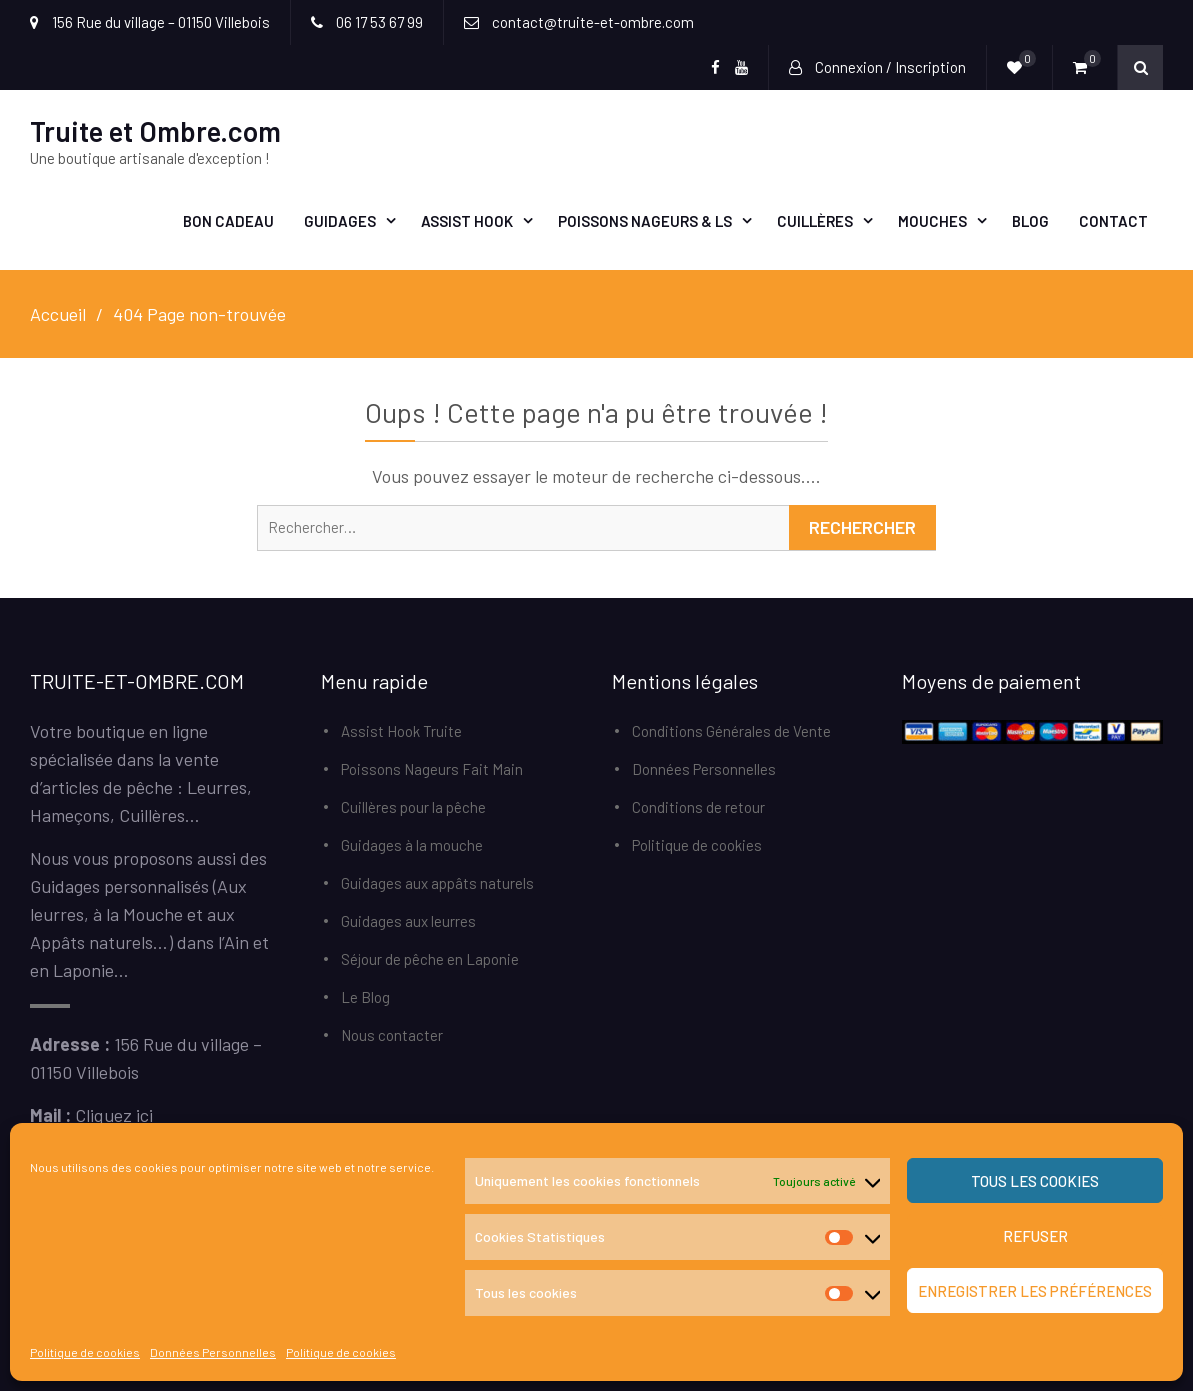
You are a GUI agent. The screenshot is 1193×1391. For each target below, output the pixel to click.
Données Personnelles (213, 1352)
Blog (1030, 221)
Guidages (340, 221)
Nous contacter (392, 1035)
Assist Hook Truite (401, 731)
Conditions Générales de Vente (731, 731)
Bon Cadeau (228, 221)
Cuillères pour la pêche (413, 807)
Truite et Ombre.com (155, 131)
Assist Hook (467, 221)
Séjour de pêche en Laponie (430, 959)
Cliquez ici (114, 1115)
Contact (1113, 221)
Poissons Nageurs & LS (645, 221)
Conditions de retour (698, 807)
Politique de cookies (85, 1352)
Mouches (932, 221)
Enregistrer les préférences (1035, 1291)
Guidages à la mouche (412, 845)
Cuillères (815, 221)
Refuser (1035, 1236)
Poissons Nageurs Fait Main (432, 769)
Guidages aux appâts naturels (437, 883)
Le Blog (365, 997)
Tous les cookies (1035, 1181)
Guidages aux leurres (408, 921)
